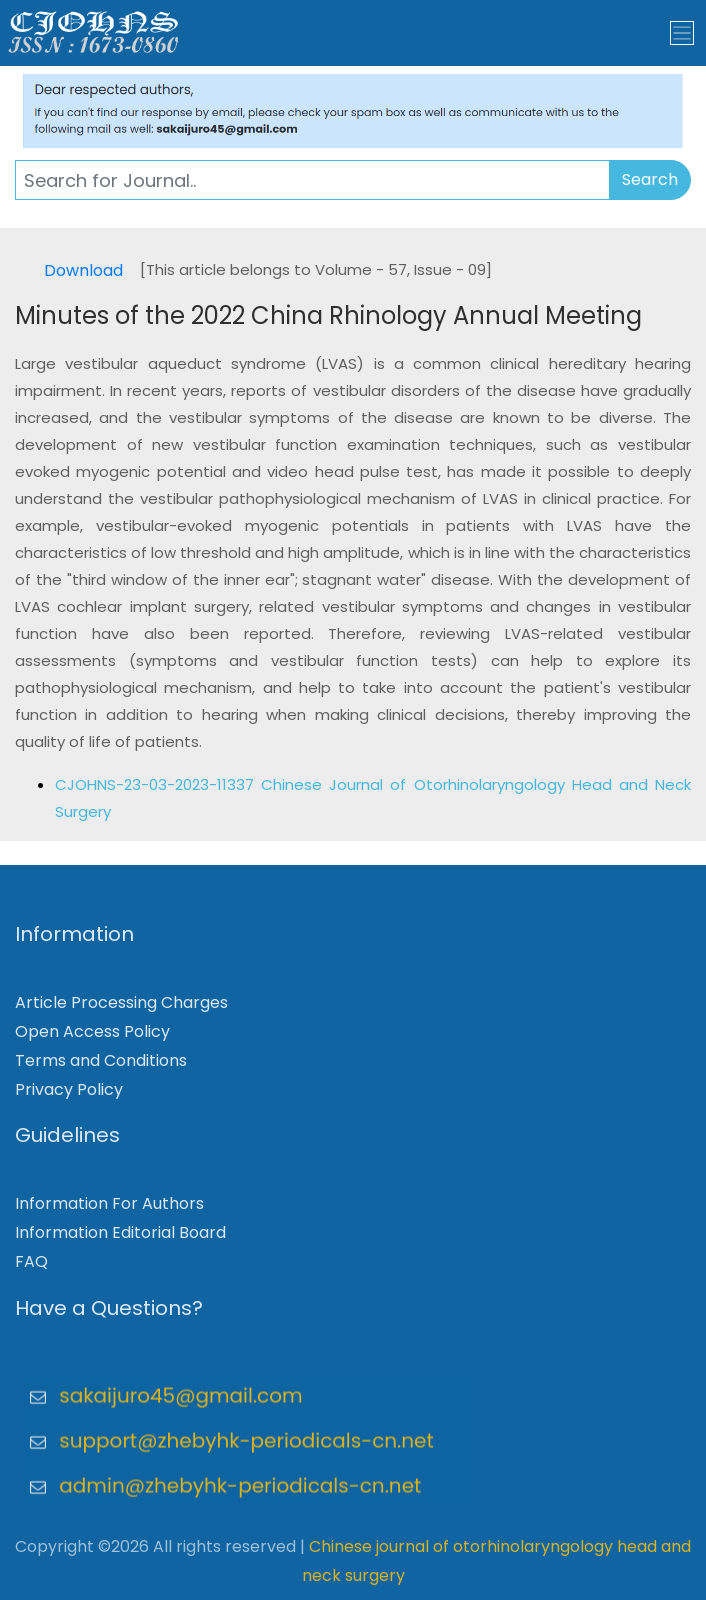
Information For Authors (109, 1210)
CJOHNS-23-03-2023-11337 (158, 784)
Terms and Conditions (101, 1066)
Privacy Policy (69, 1095)
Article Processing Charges (121, 1009)
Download (83, 270)
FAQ (31, 1268)
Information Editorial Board (120, 1239)
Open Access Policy (92, 1038)
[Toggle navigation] (682, 33)
